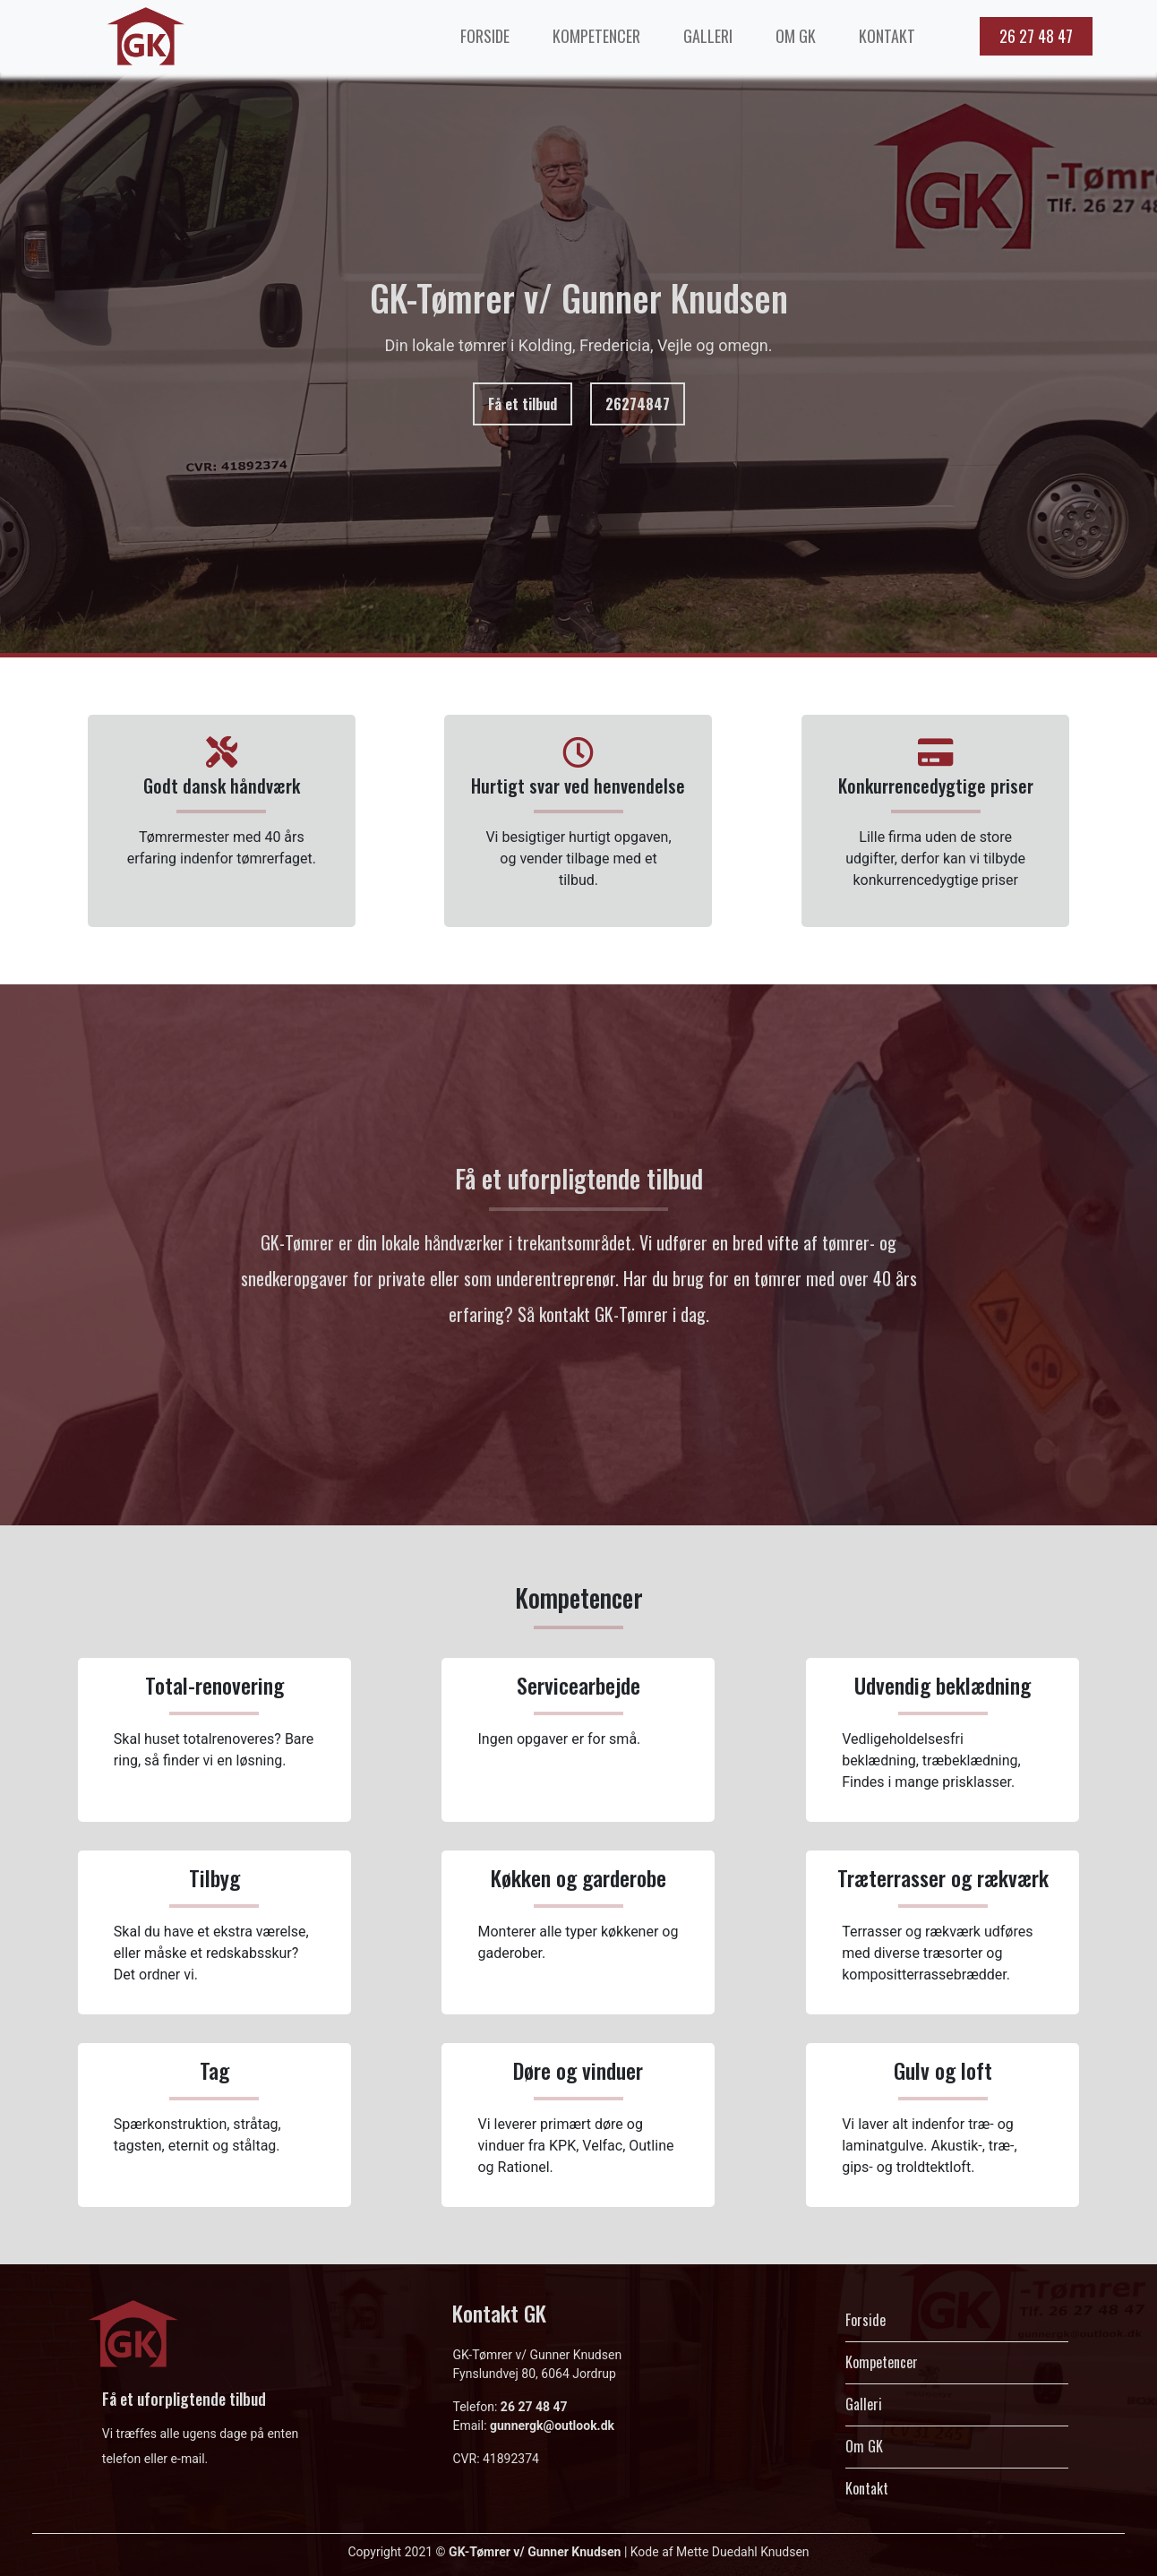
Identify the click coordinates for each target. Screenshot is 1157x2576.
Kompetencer (881, 2362)
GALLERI (708, 35)
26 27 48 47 (1036, 35)
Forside (865, 2320)
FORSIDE (485, 35)
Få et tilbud (522, 404)
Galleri (863, 2404)
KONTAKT (887, 35)
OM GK (796, 35)
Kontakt (866, 2488)
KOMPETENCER (596, 35)
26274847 (637, 404)
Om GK (864, 2446)
